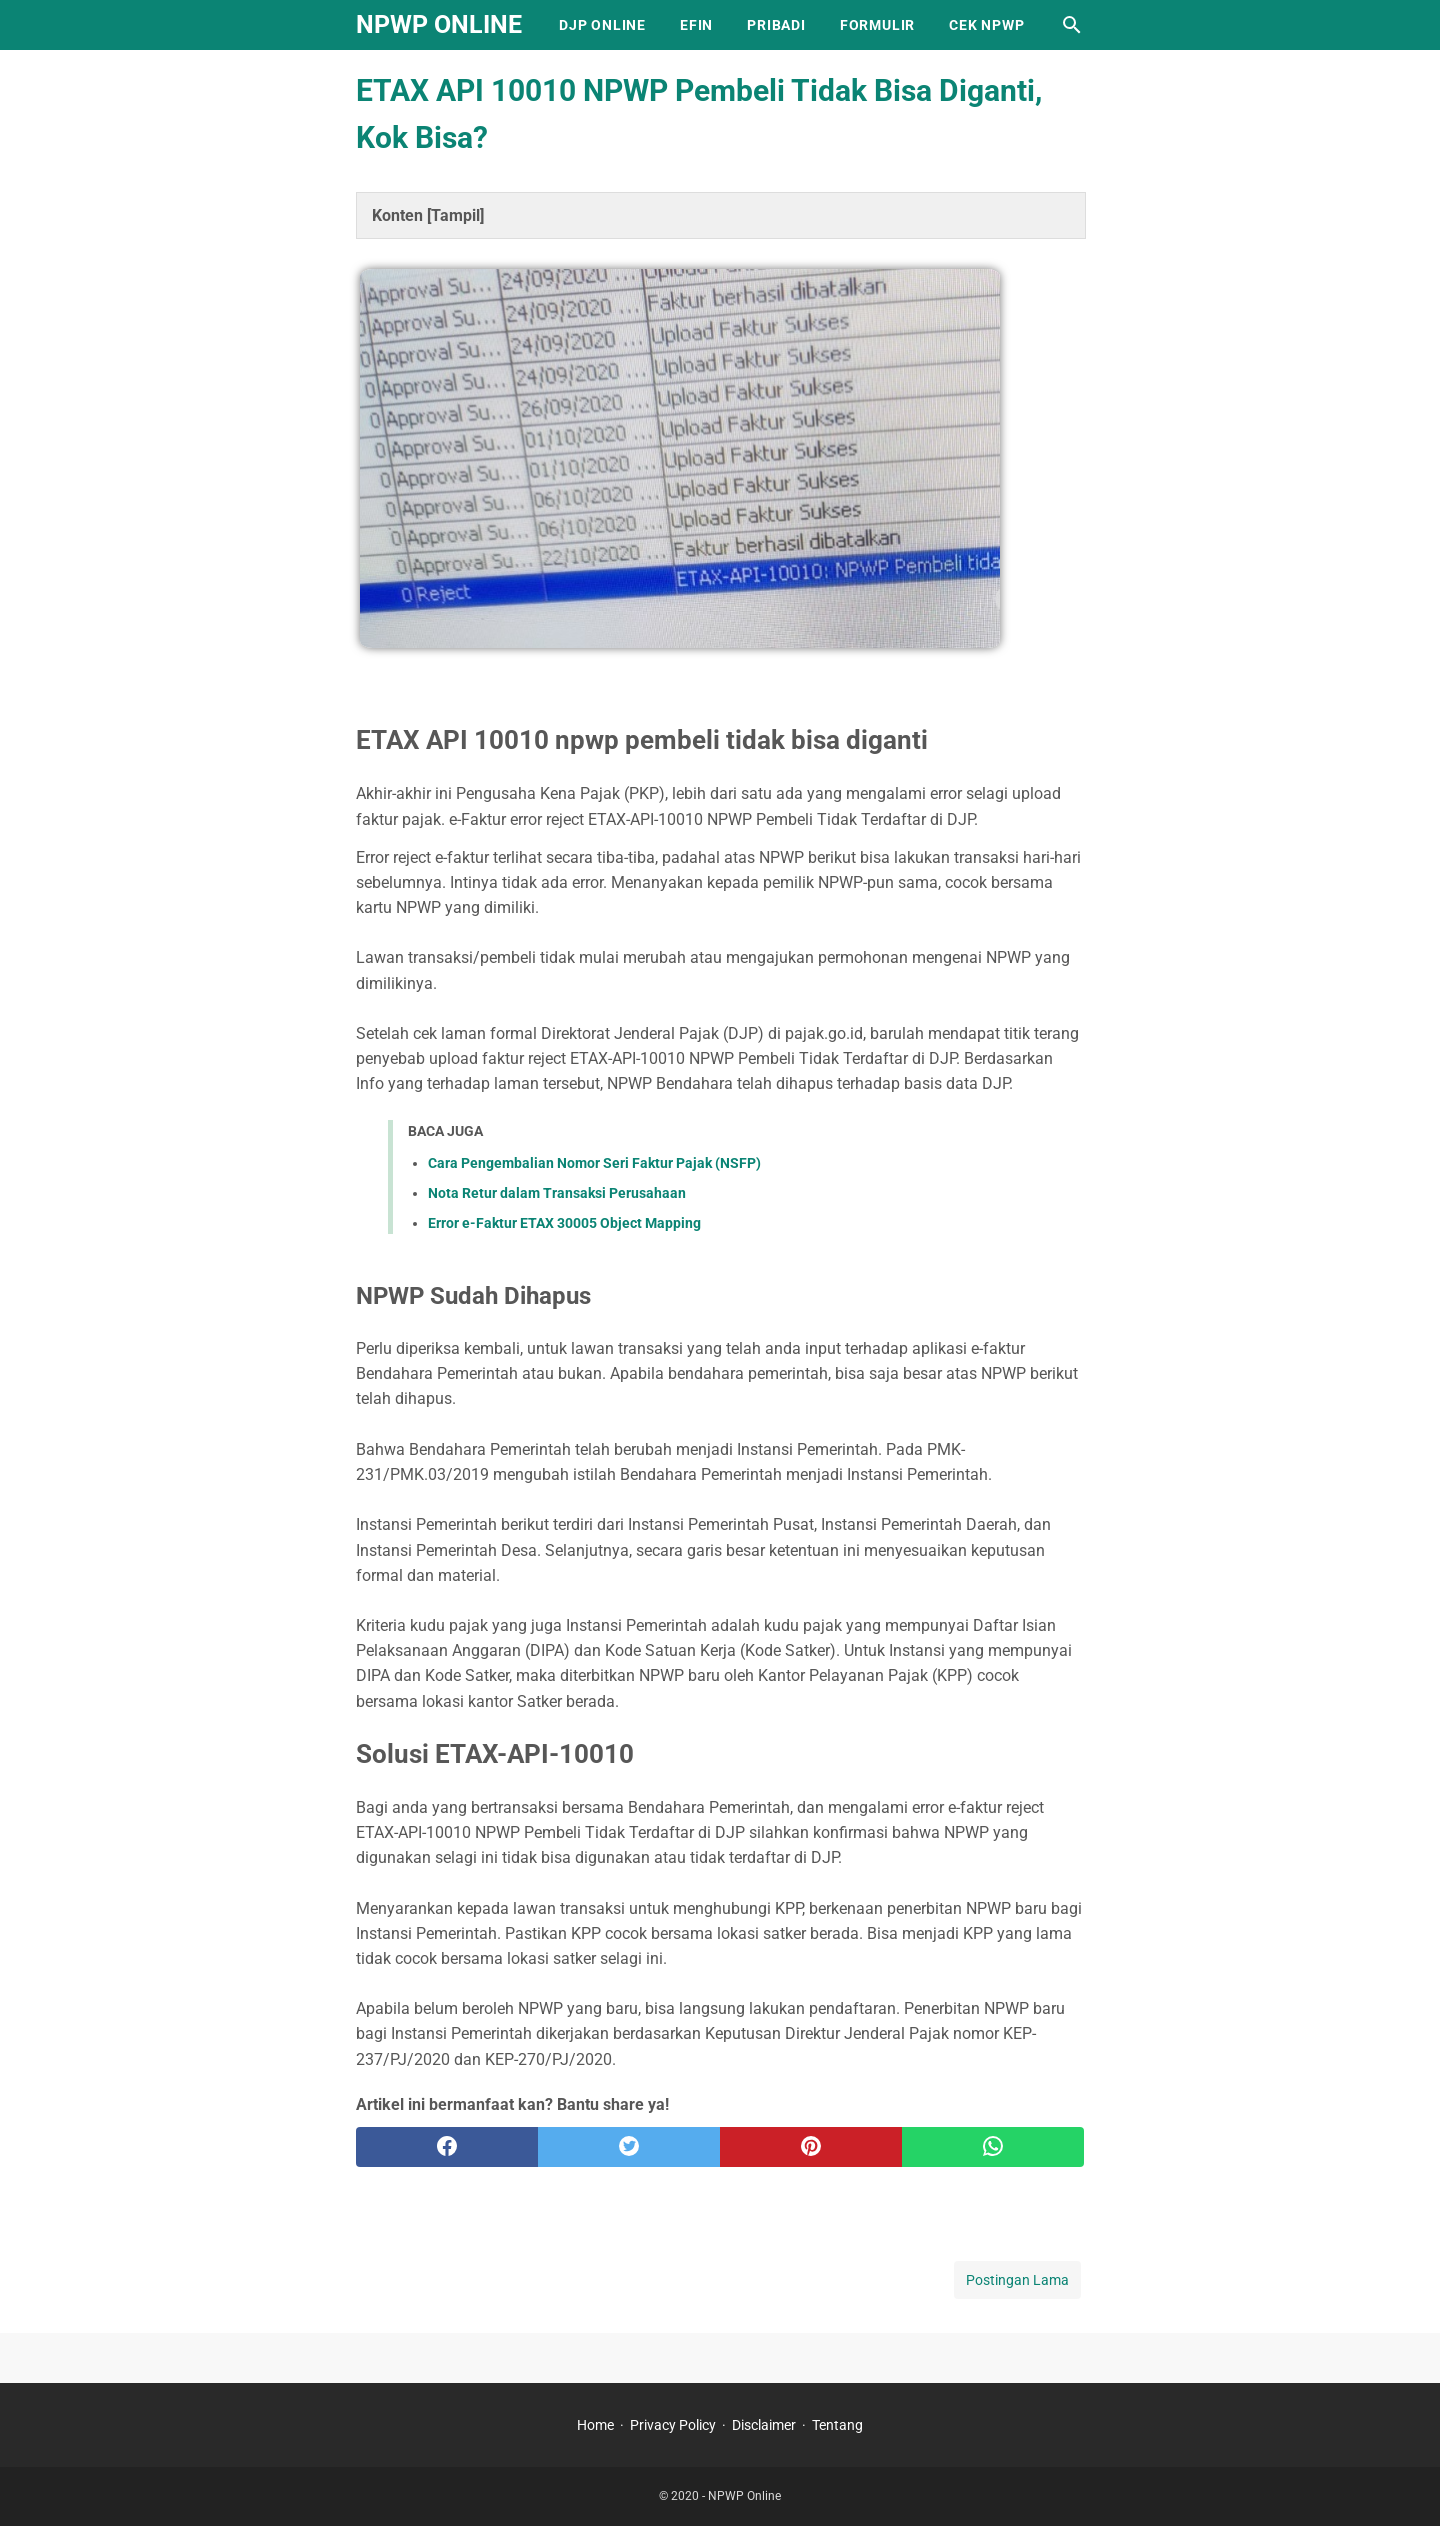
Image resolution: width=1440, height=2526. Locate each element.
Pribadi (776, 25)
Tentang (837, 2425)
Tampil (455, 215)
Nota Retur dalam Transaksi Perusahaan (557, 1193)
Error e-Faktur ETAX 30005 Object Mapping (564, 1223)
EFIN (696, 25)
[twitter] (629, 2147)
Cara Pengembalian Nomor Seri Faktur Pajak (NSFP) (594, 1163)
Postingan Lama (1017, 2280)
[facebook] (447, 2147)
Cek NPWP (986, 25)
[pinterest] (811, 2147)
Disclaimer (764, 2425)
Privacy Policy (673, 2425)
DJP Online (602, 25)
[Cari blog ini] (1072, 25)
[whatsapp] (993, 2147)
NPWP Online (439, 24)
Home (595, 2425)
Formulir (877, 25)
